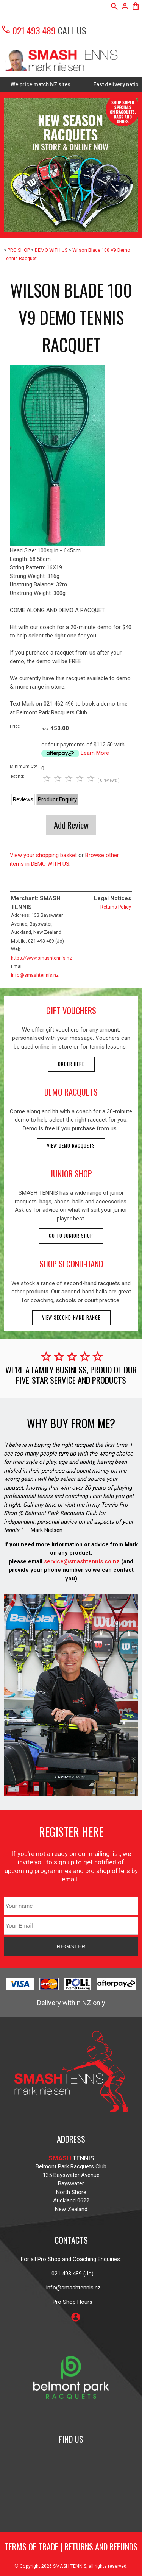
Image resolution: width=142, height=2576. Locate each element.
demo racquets (71, 1091)
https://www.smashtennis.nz (41, 958)
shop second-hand (71, 1263)
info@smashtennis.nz (35, 975)
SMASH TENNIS (69, 2566)
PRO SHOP (19, 250)
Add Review (71, 824)
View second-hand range (71, 1317)
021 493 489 (28, 30)
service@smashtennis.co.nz (81, 1561)
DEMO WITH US (51, 250)
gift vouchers (71, 1010)
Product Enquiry (57, 799)
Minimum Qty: (24, 766)
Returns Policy (115, 907)
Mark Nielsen (46, 1530)
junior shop (71, 1173)
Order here (71, 1063)
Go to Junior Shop (71, 1235)
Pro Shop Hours (71, 2302)
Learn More (95, 753)
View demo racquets (71, 1145)
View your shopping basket (43, 855)
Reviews (23, 799)
